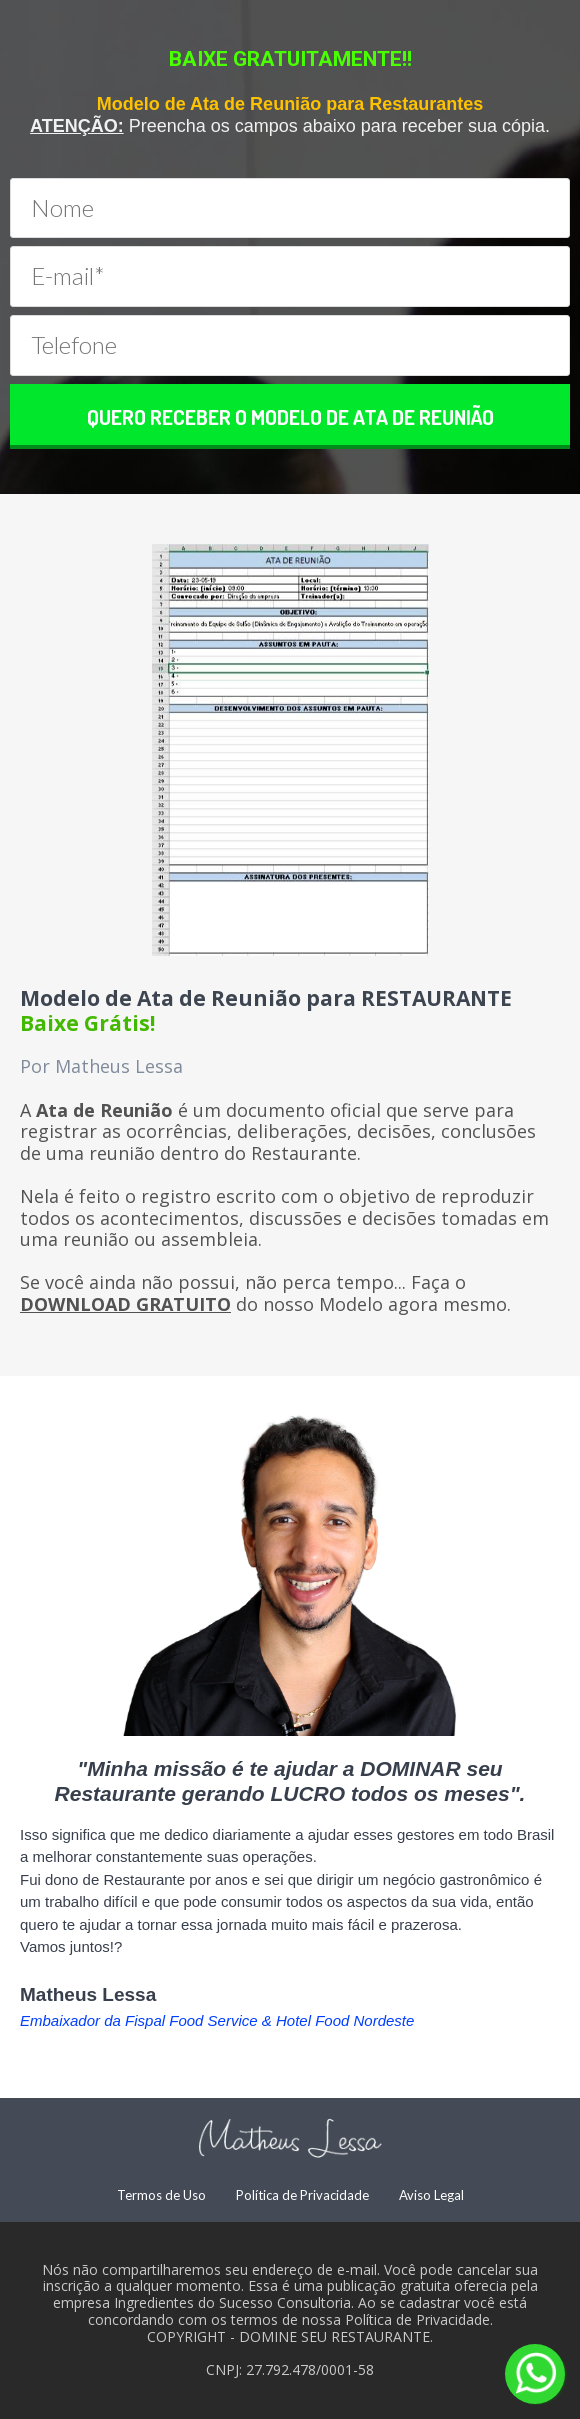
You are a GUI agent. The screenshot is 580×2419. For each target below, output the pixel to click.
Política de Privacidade (302, 2195)
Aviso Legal (431, 2195)
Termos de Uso (161, 2195)
